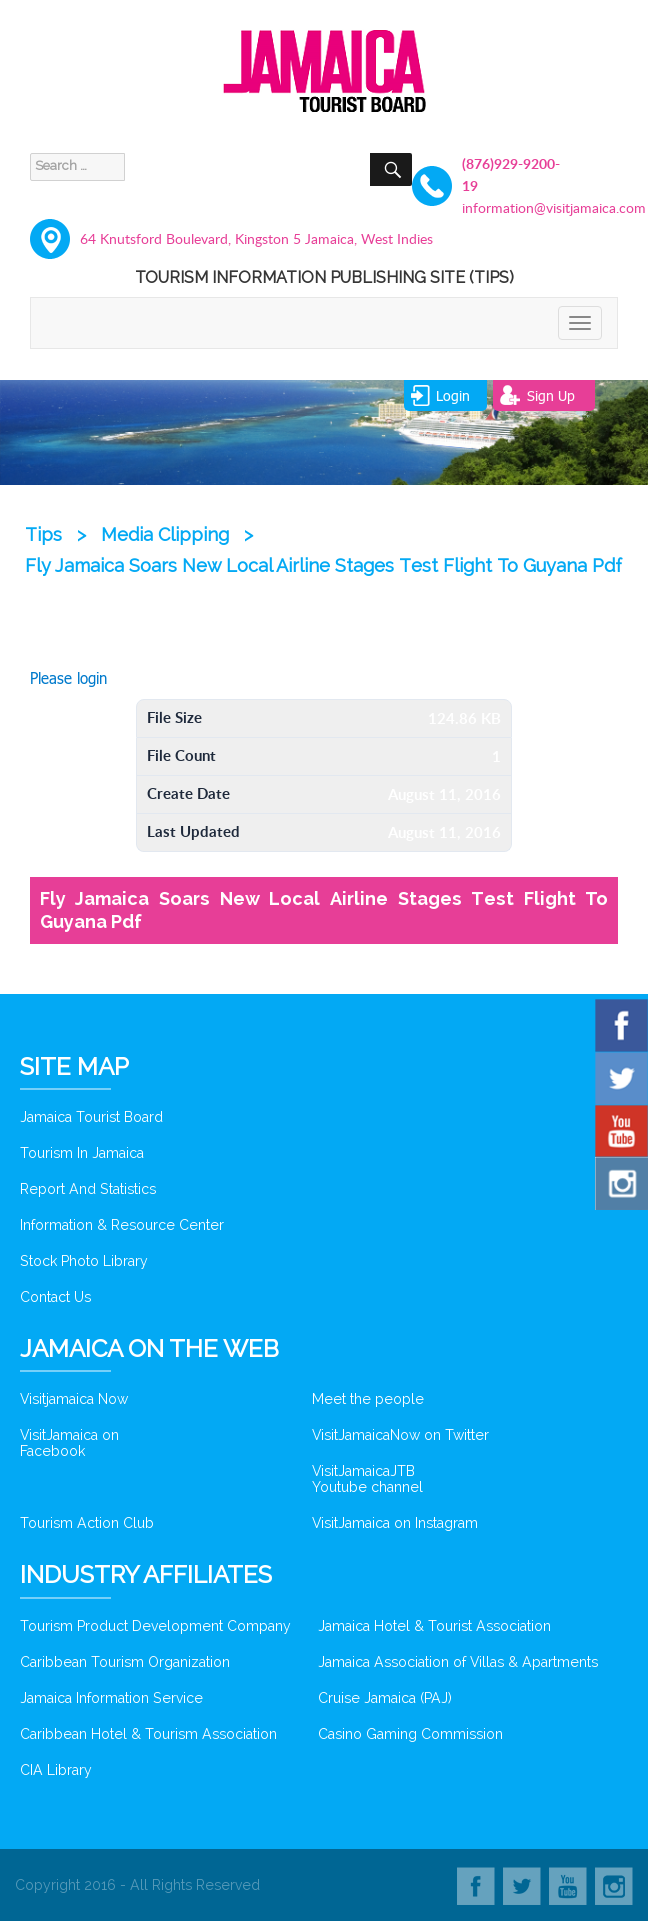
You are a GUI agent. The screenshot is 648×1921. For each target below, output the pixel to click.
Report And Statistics (88, 1189)
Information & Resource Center (122, 1225)
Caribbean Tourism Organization (125, 1662)
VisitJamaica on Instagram (395, 1523)
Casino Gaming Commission (410, 1734)
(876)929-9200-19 (511, 174)
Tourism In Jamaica (82, 1153)
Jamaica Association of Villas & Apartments (458, 1662)
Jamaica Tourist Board (91, 1117)
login (453, 395)
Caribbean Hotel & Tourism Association (148, 1734)
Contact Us (55, 1297)
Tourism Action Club (87, 1523)
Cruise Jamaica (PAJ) (385, 1698)
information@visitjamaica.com (516, 207)
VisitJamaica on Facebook (69, 1443)
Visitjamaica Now (74, 1399)
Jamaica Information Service (111, 1698)
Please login (68, 678)
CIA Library (56, 1770)
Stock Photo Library (84, 1261)
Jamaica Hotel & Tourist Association (434, 1626)
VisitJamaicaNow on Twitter (400, 1435)
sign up (551, 395)
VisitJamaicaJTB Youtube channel (367, 1479)
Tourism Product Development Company (155, 1626)
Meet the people (368, 1399)
